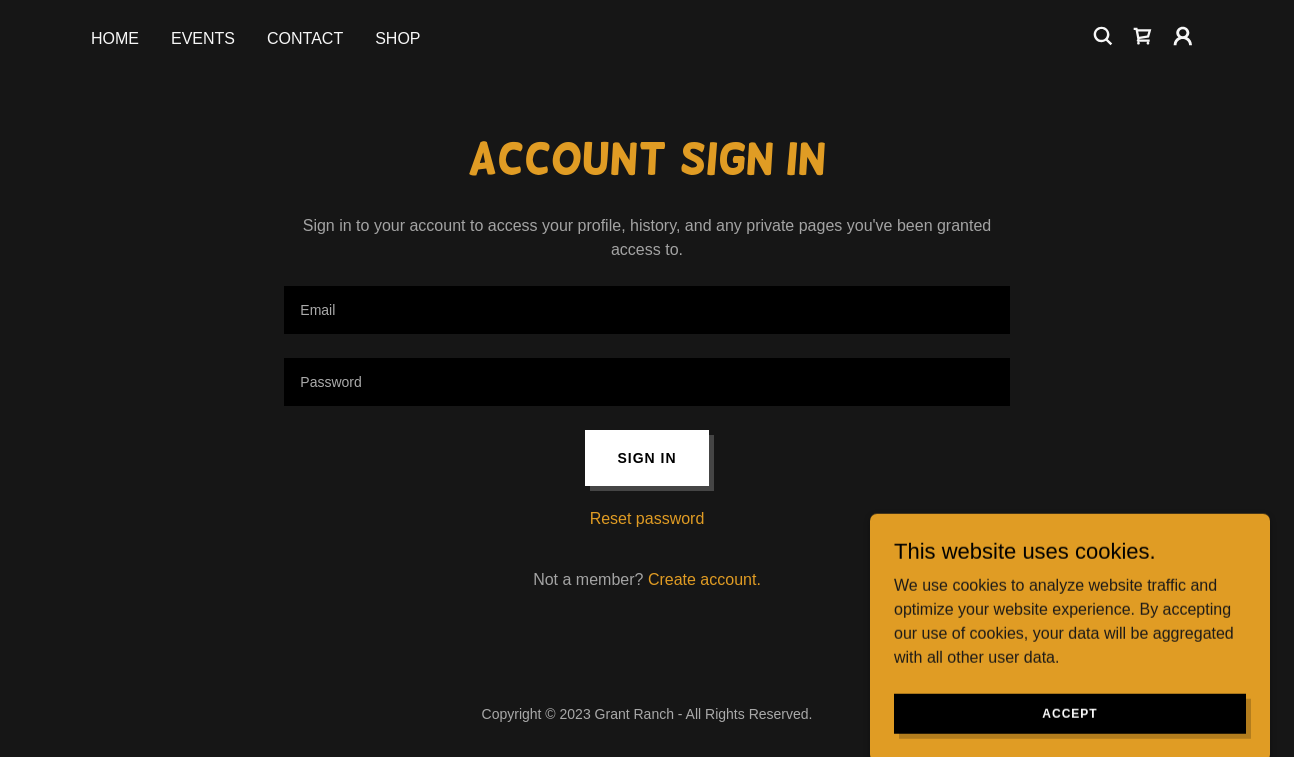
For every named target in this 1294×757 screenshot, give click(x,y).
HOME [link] (115, 38)
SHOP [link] (397, 38)
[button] (1183, 36)
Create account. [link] (704, 579)
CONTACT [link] (305, 38)
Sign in (646, 458)
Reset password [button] (647, 518)
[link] (1143, 36)
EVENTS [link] (203, 38)
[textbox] (646, 310)
